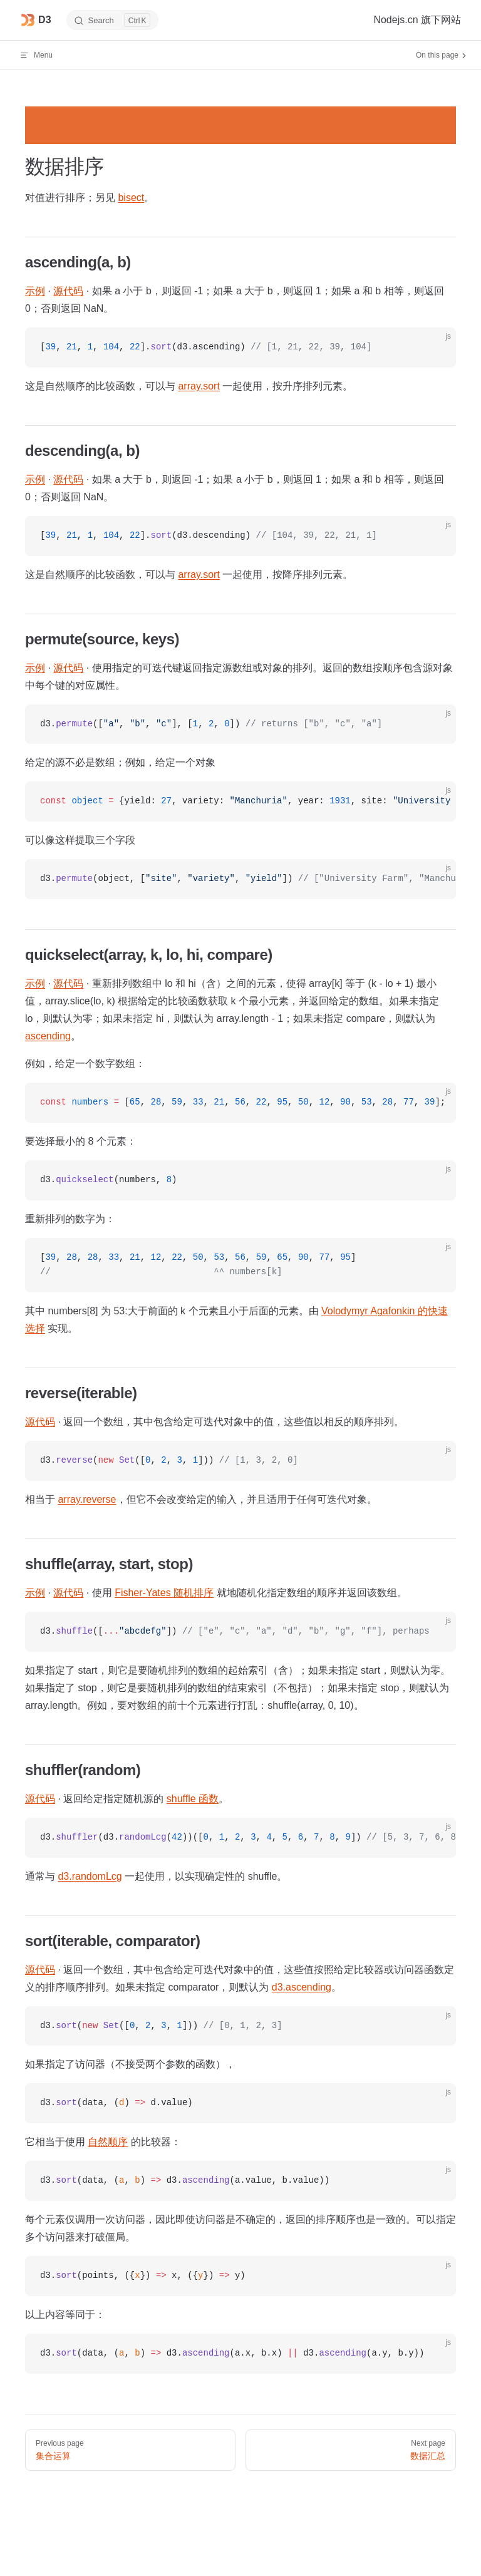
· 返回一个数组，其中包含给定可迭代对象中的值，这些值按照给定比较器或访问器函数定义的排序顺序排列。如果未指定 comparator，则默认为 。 (239, 1978)
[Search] (112, 20)
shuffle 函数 (193, 1798)
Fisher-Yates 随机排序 (164, 1592)
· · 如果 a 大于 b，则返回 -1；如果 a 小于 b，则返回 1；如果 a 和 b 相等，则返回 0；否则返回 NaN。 (234, 488)
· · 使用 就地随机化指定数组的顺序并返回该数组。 (216, 1592)
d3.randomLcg (90, 1876)
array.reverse (87, 1499)
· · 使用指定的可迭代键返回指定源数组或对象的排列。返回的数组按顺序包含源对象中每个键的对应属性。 (239, 676)
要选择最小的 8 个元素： (81, 1141)
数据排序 (64, 166)
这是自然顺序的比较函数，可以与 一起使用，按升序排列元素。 (189, 386)
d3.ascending (301, 1987)
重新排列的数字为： (70, 1218)
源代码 (68, 291)
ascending (48, 1036)
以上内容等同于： (65, 2314)
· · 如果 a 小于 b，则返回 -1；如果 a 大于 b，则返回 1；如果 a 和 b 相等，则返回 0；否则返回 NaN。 (234, 300)
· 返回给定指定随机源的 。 (127, 1798)
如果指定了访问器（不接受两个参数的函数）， (130, 2064)
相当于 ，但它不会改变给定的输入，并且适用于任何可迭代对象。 (201, 1499)
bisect (131, 197)
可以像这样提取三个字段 (80, 840)
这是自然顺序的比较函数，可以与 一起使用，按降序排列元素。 (189, 574)
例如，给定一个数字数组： (85, 1063)
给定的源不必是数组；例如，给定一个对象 (120, 762)
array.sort (198, 386)
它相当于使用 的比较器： (103, 2141)
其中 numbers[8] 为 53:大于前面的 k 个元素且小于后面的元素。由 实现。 (236, 1320)
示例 (35, 291)
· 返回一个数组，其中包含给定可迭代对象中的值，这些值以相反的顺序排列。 (214, 1421)
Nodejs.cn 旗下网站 (417, 19)
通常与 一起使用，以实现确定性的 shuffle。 (156, 1876)
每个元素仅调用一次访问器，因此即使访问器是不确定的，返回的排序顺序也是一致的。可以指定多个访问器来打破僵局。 (240, 2228)
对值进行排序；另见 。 (89, 197)
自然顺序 (108, 2141)
